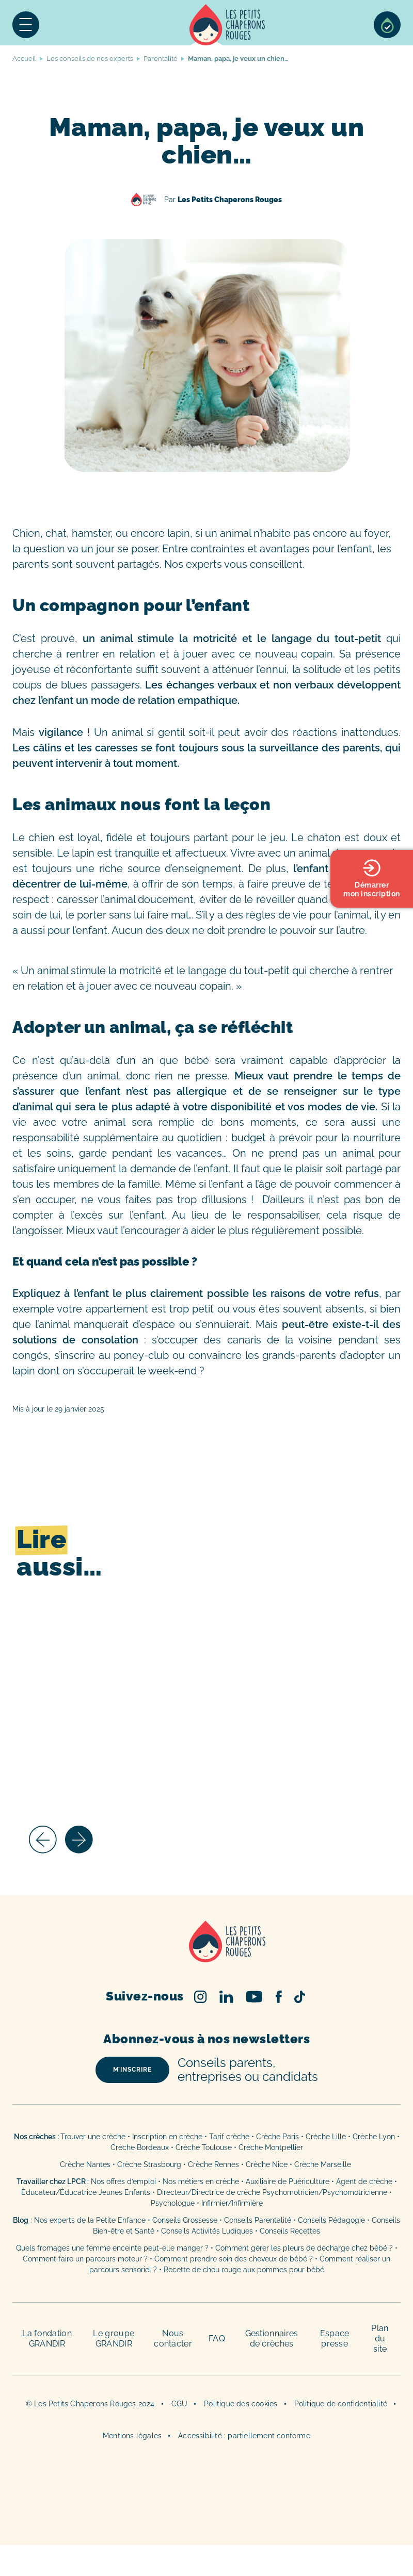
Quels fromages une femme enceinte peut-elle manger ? (112, 2248)
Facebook (278, 1996)
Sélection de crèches (387, 24)
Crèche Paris (277, 2136)
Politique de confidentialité (341, 2404)
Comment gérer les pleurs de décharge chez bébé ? (305, 2248)
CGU (179, 2404)
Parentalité (161, 58)
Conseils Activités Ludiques (207, 2231)
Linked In (226, 1996)
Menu (25, 24)
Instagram (200, 1996)
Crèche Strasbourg (149, 2164)
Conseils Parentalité (257, 2220)
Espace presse (335, 2338)
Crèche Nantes (85, 2164)
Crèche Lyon (374, 2136)
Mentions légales (132, 2436)
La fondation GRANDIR (47, 2338)
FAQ (217, 2338)
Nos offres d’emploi (123, 2181)
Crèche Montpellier (271, 2147)
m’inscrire (132, 2069)
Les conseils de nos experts (89, 58)
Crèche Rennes (213, 2164)
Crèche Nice (267, 2164)
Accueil (227, 24)
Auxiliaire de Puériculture (287, 2181)
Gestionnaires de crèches (271, 2338)
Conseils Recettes (290, 2231)
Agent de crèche (364, 2181)
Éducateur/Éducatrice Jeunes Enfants (85, 2192)
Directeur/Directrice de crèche (209, 2192)
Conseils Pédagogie (331, 2220)
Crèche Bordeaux (139, 2147)
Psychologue (173, 2203)
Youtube (254, 1996)
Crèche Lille (326, 2136)
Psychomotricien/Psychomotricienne (324, 2192)
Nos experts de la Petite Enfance (90, 2220)
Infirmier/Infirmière (232, 2203)
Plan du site (379, 2338)
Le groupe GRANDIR (113, 2338)
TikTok (299, 1997)
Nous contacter (173, 2338)
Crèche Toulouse (204, 2147)
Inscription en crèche (167, 2136)
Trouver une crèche (92, 2136)
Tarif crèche (229, 2136)
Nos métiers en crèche (201, 2181)
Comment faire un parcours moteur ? (85, 2259)
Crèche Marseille (323, 2164)
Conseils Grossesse (184, 2220)
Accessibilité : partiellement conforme (244, 2436)
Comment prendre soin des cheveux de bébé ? (233, 2259)
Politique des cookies (240, 2404)
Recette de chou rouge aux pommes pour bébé (244, 2270)
